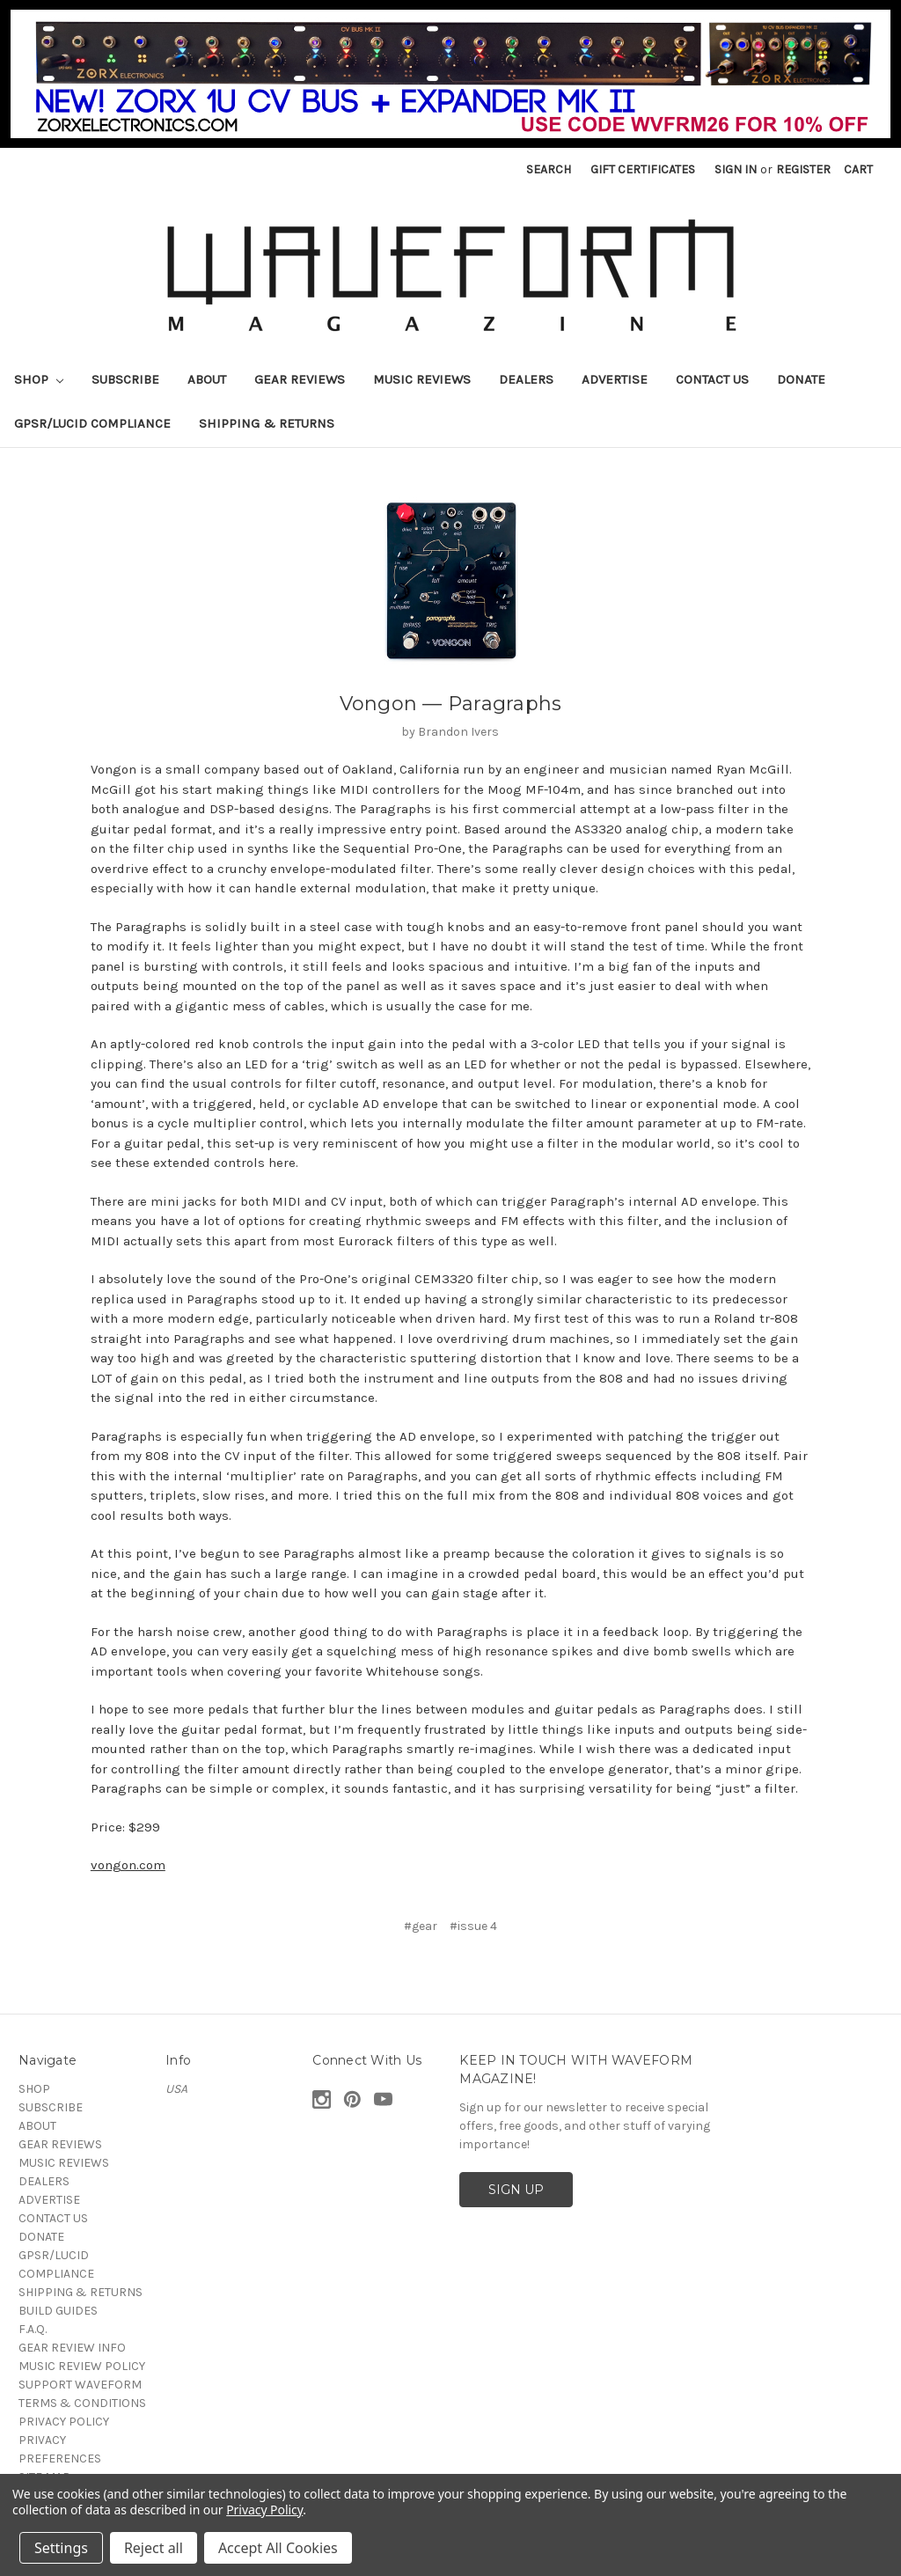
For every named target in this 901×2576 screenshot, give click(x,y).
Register (803, 169)
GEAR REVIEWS (299, 379)
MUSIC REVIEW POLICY (81, 2366)
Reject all (153, 2548)
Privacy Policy (264, 2509)
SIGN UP (516, 2190)
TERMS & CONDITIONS (82, 2403)
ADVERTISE (615, 379)
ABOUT (206, 379)
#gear (420, 1926)
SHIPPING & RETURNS (266, 423)
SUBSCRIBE (125, 379)
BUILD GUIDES (58, 2310)
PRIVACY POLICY (63, 2421)
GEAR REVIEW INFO (72, 2347)
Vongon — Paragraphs (451, 704)
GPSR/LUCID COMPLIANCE (92, 423)
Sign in (735, 169)
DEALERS (526, 379)
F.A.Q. (32, 2329)
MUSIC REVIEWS (422, 379)
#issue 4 (473, 1926)
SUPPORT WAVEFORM (80, 2384)
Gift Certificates (642, 169)
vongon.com (128, 1865)
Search (548, 169)
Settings (61, 2548)
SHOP (38, 379)
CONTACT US (712, 379)
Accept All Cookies (278, 2548)
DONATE (801, 379)
